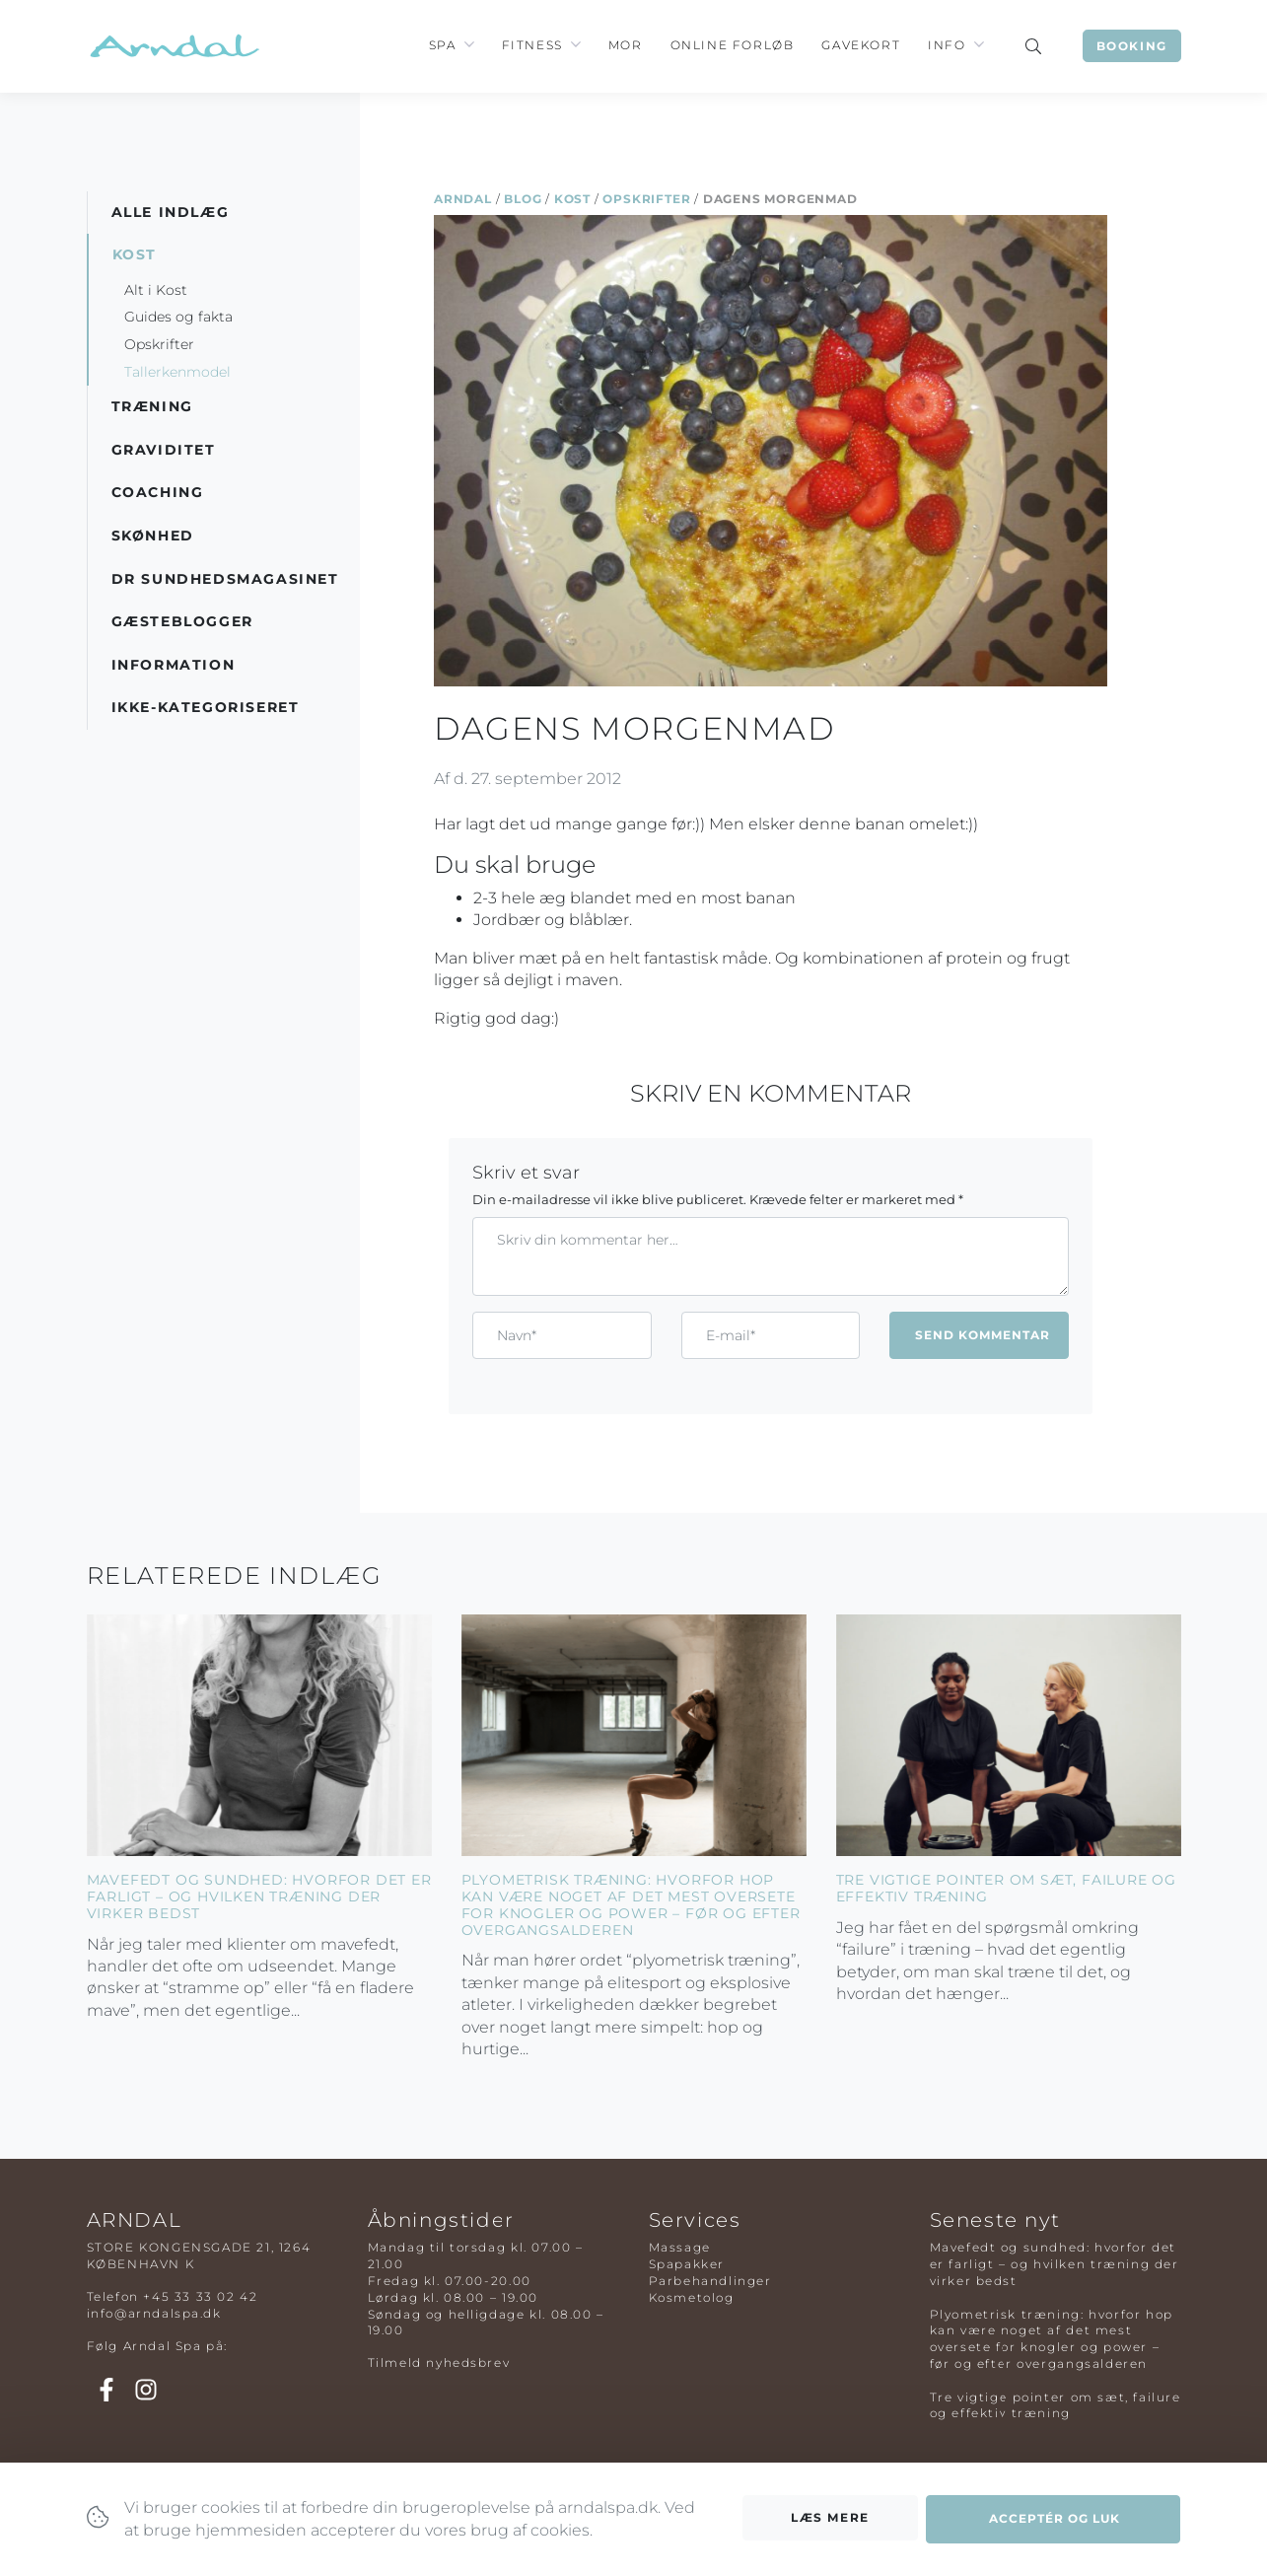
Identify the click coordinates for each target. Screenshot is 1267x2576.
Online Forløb (732, 44)
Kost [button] (134, 254)
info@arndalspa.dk (154, 2313)
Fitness (532, 44)
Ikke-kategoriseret (205, 707)
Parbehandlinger (710, 2280)
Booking (1131, 45)
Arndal (463, 198)
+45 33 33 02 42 (200, 2296)
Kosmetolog (692, 2297)
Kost (572, 198)
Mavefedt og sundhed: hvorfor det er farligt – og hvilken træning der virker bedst (259, 1896)
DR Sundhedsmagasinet (225, 579)
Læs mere (830, 2523)
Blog (522, 198)
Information (173, 665)
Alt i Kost (155, 290)
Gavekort (860, 44)
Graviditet (163, 450)
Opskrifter (646, 198)
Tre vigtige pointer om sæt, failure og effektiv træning (1006, 1888)
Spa (443, 44)
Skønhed (152, 535)
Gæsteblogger (182, 621)
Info (946, 44)
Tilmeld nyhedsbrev (439, 2362)
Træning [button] (152, 406)
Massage (680, 2247)
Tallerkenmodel (177, 372)
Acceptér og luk (1054, 2524)
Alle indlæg (170, 212)
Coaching (157, 492)
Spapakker (687, 2263)
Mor (625, 44)
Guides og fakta (178, 316)
